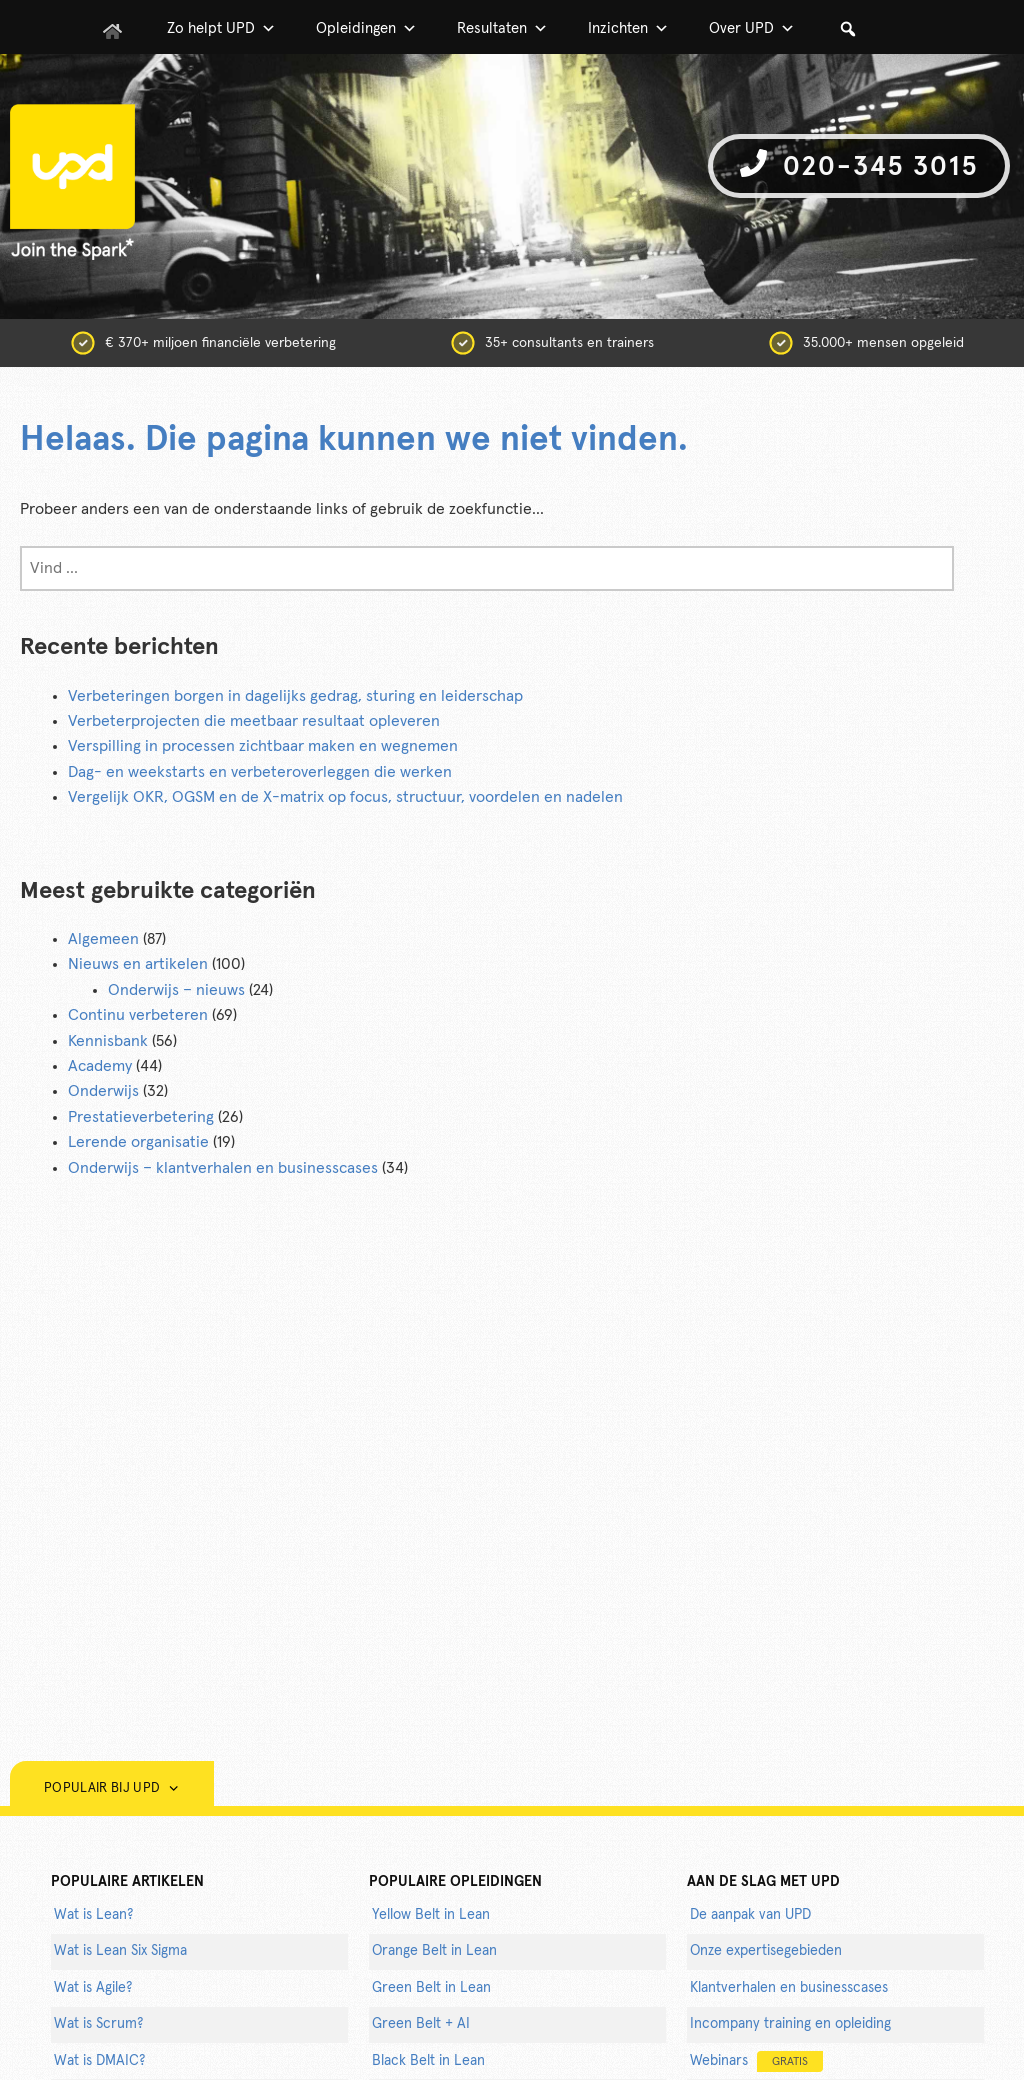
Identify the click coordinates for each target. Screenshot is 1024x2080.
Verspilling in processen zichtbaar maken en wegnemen (263, 746)
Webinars (756, 2061)
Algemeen (103, 939)
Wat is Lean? (93, 1915)
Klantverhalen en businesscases (789, 1988)
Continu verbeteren (138, 1015)
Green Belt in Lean (431, 1988)
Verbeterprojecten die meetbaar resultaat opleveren (254, 721)
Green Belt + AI (421, 2024)
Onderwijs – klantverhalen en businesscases (223, 1168)
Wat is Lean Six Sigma (120, 1951)
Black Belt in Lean (428, 2061)
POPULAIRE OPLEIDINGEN (455, 1882)
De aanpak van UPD (750, 1915)
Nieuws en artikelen (138, 964)
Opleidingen (366, 29)
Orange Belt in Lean (434, 1951)
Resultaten (502, 29)
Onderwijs (103, 1091)
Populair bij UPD (112, 1788)
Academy (100, 1066)
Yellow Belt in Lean (431, 1915)
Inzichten (628, 29)
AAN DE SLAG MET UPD (763, 1882)
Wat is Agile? (93, 1988)
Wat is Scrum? (98, 2024)
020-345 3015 (859, 164)
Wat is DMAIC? (99, 2061)
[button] (848, 29)
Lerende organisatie (138, 1142)
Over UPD (752, 29)
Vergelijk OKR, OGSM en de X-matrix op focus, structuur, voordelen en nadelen (345, 797)
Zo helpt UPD (221, 29)
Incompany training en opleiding (790, 2024)
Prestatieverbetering (141, 1117)
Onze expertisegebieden (766, 1951)
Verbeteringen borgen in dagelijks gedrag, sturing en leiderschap (295, 696)
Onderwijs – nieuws (176, 990)
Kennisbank (108, 1041)
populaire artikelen (127, 1882)
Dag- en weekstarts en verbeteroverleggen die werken (260, 772)
